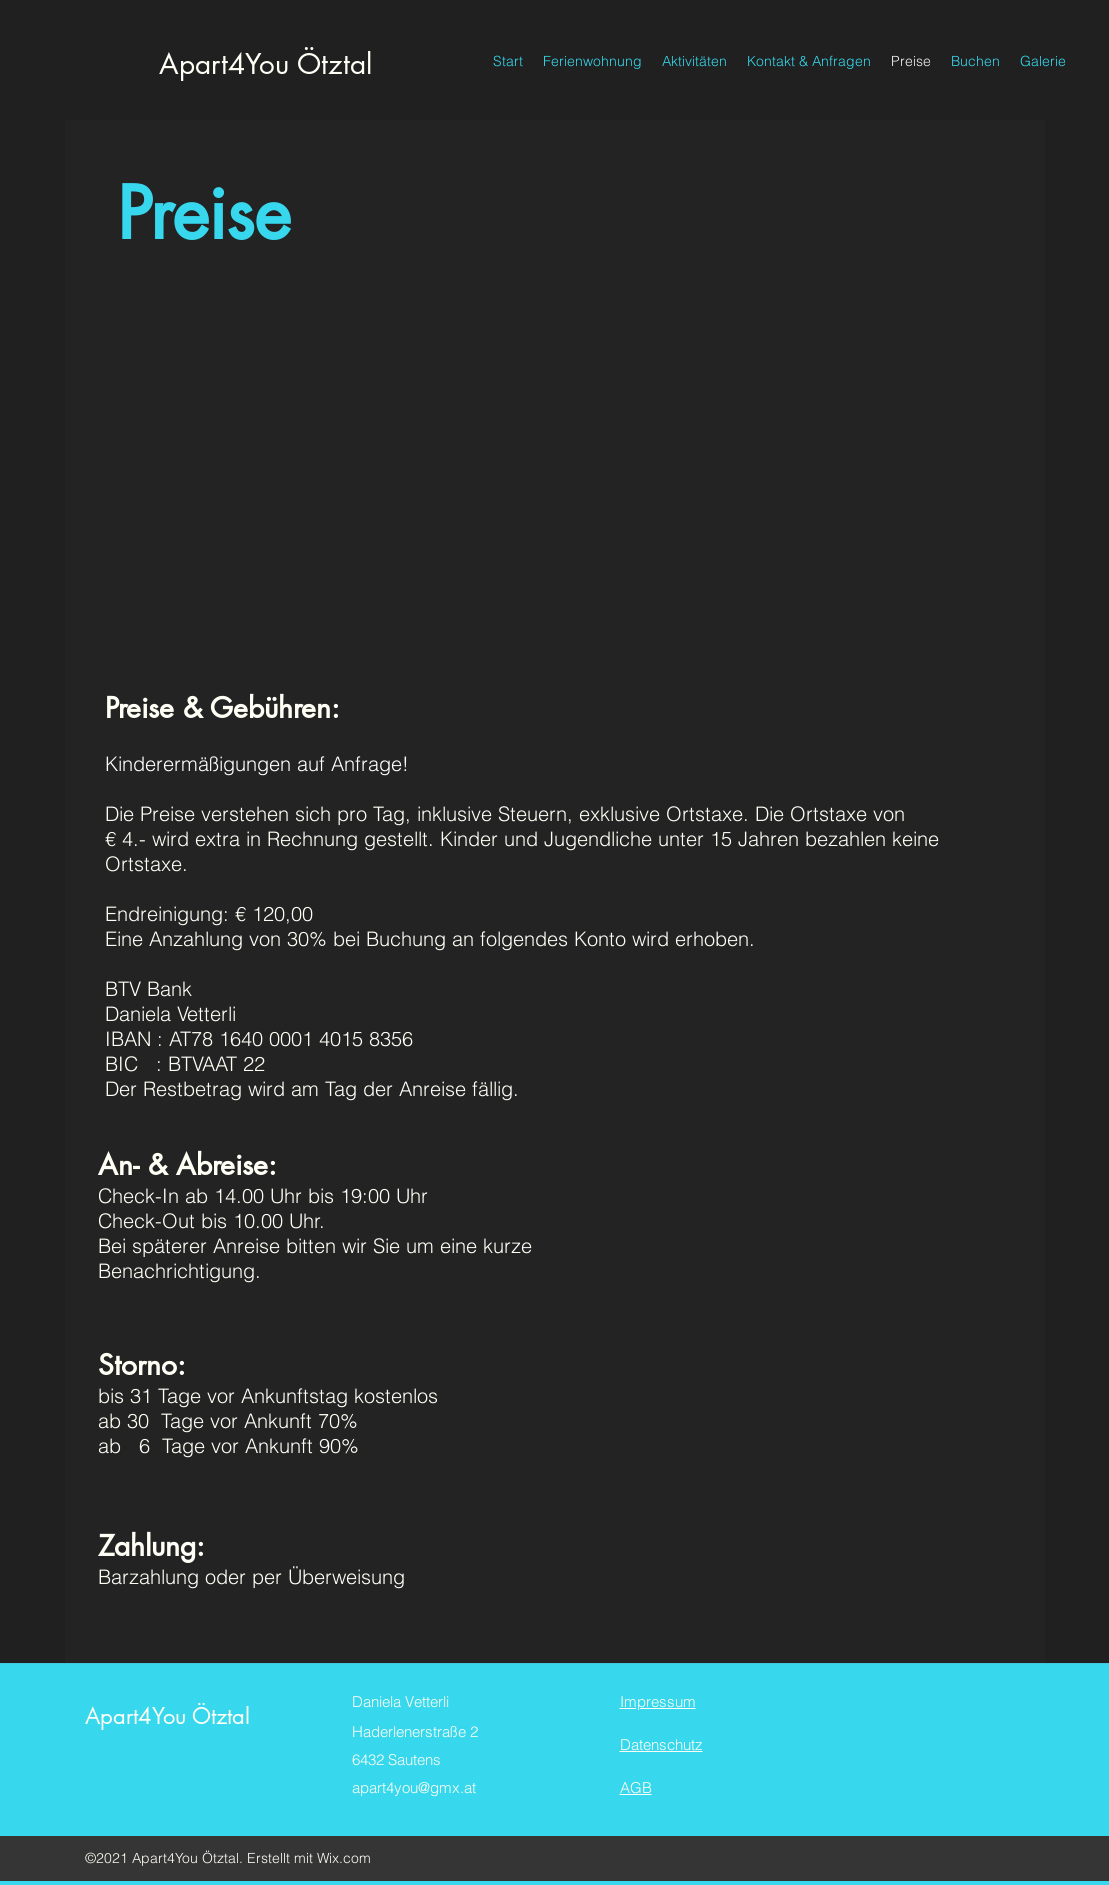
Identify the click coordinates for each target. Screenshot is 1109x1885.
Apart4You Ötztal (265, 64)
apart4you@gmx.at (414, 1787)
